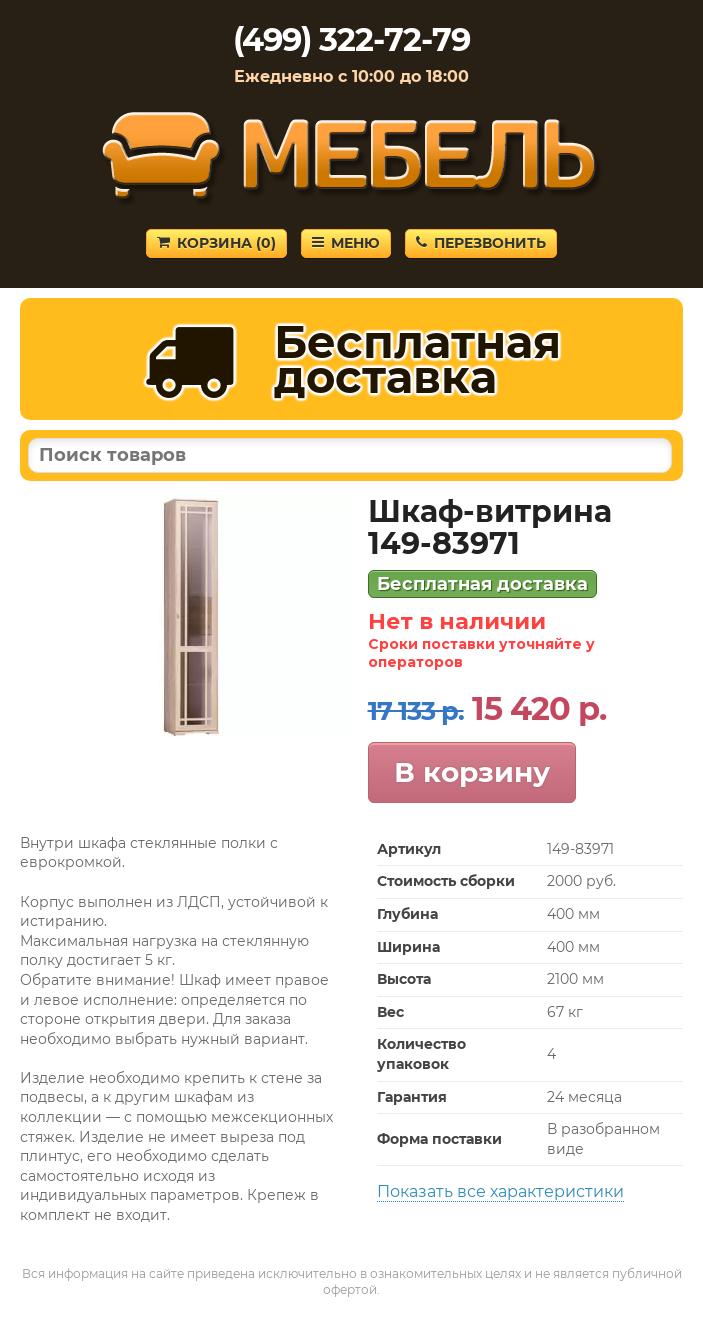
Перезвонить (481, 243)
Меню (346, 243)
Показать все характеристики (500, 1191)
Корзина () (216, 243)
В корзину (472, 772)
